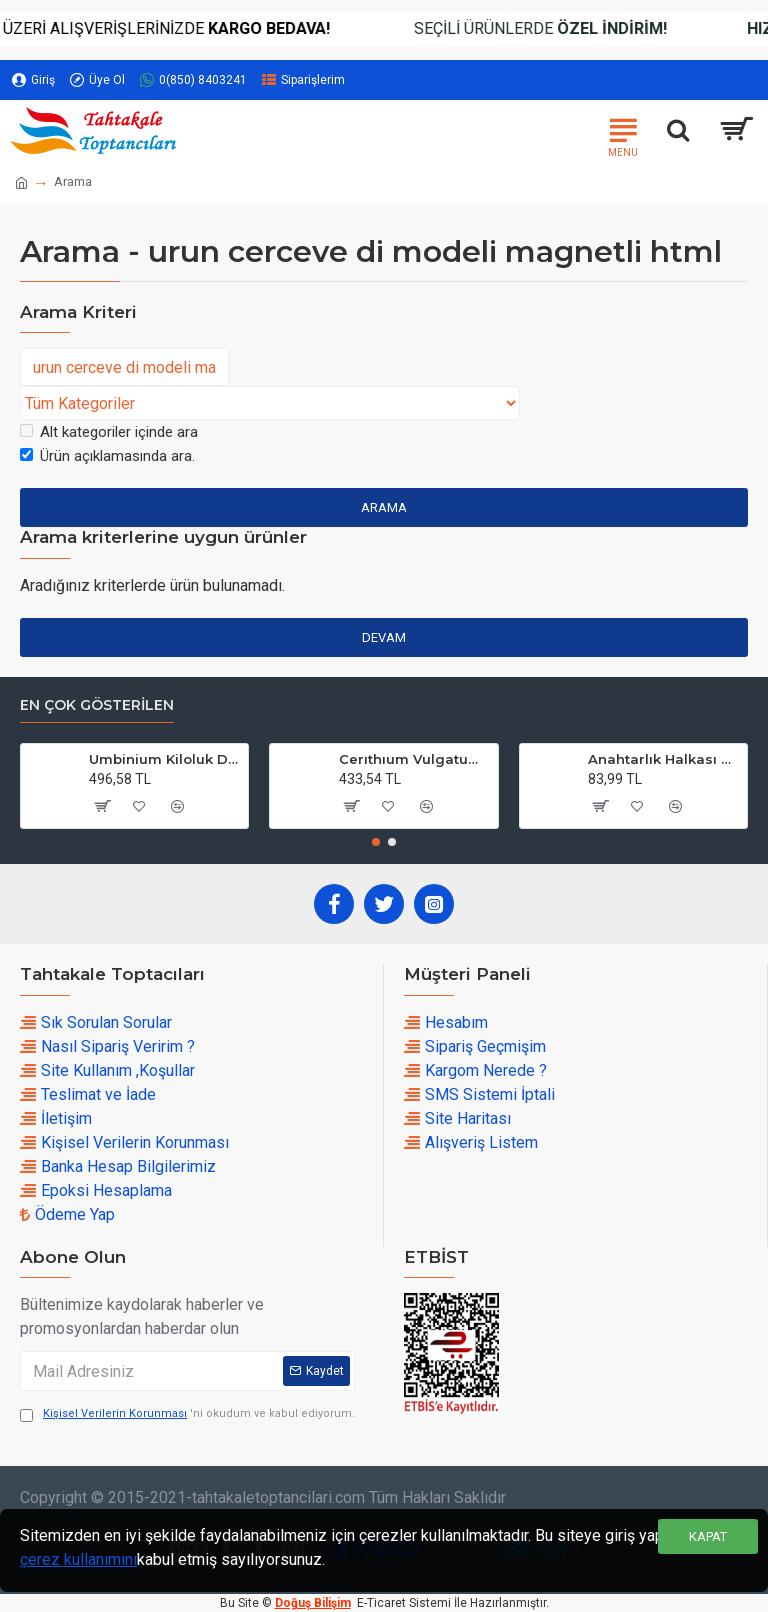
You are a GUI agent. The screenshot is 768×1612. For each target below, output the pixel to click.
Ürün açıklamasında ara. (107, 456)
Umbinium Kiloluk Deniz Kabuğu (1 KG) (165, 759)
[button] (376, 842)
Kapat (708, 1536)
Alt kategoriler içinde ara (109, 432)
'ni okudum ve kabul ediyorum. (187, 1414)
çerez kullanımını (78, 1559)
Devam (384, 637)
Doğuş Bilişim (313, 1603)
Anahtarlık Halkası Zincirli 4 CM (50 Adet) (664, 759)
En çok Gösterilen (97, 705)
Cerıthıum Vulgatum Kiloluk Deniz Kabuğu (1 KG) (415, 759)
